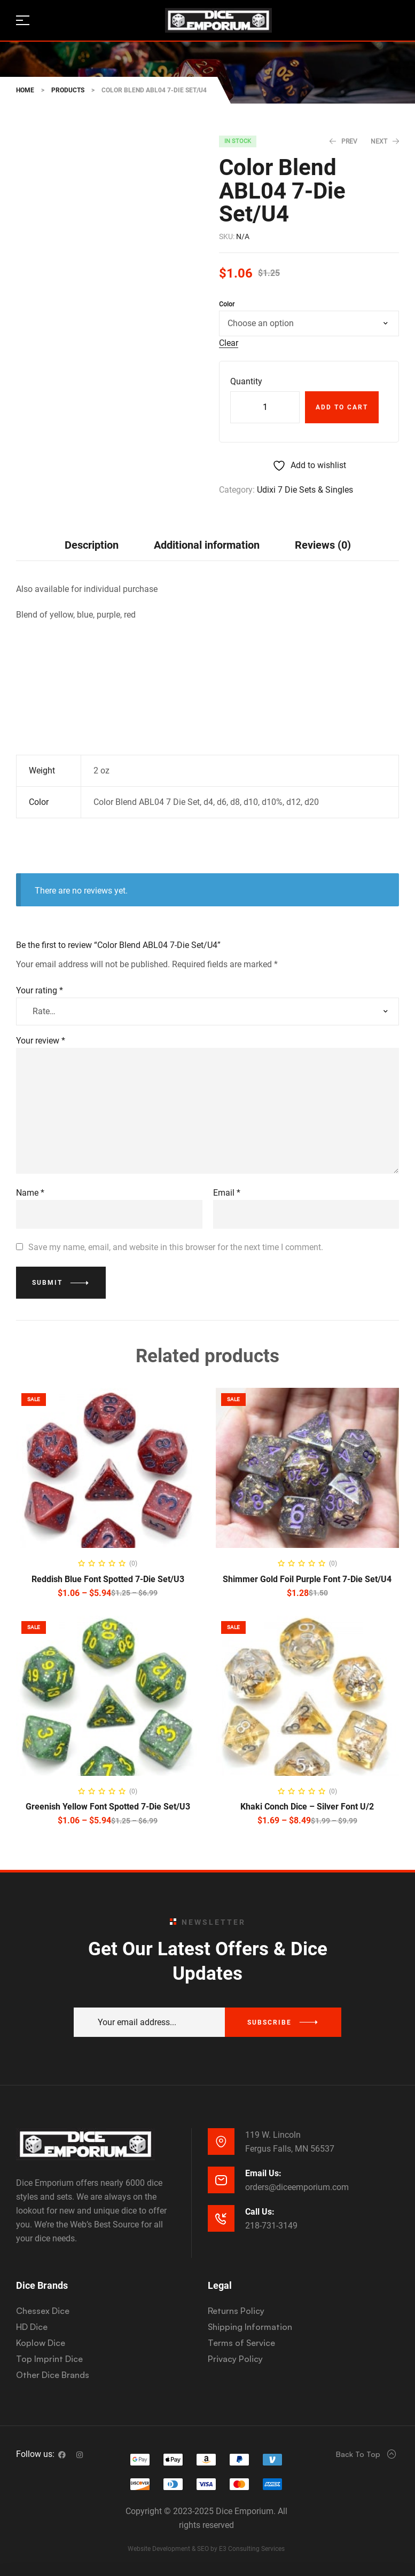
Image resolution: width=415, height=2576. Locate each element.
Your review (40, 1041)
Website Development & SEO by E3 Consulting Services (206, 2549)
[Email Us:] (221, 2180)
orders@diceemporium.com (297, 2187)
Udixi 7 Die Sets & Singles (305, 490)
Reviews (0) (323, 545)
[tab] (91, 544)
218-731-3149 (271, 2226)
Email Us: (263, 2173)
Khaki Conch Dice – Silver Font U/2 (307, 1806)
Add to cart (342, 407)
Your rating (39, 990)
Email (226, 1193)
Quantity (246, 381)
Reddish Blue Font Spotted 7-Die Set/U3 (108, 1579)
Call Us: (260, 2212)
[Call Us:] (221, 2218)
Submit (47, 1282)
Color (226, 304)
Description (92, 545)
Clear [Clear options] (228, 343)
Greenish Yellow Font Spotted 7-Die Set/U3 (108, 1806)
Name (30, 1193)
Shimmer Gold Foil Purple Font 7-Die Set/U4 (307, 1579)
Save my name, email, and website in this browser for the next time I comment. (175, 1247)
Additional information (207, 545)
